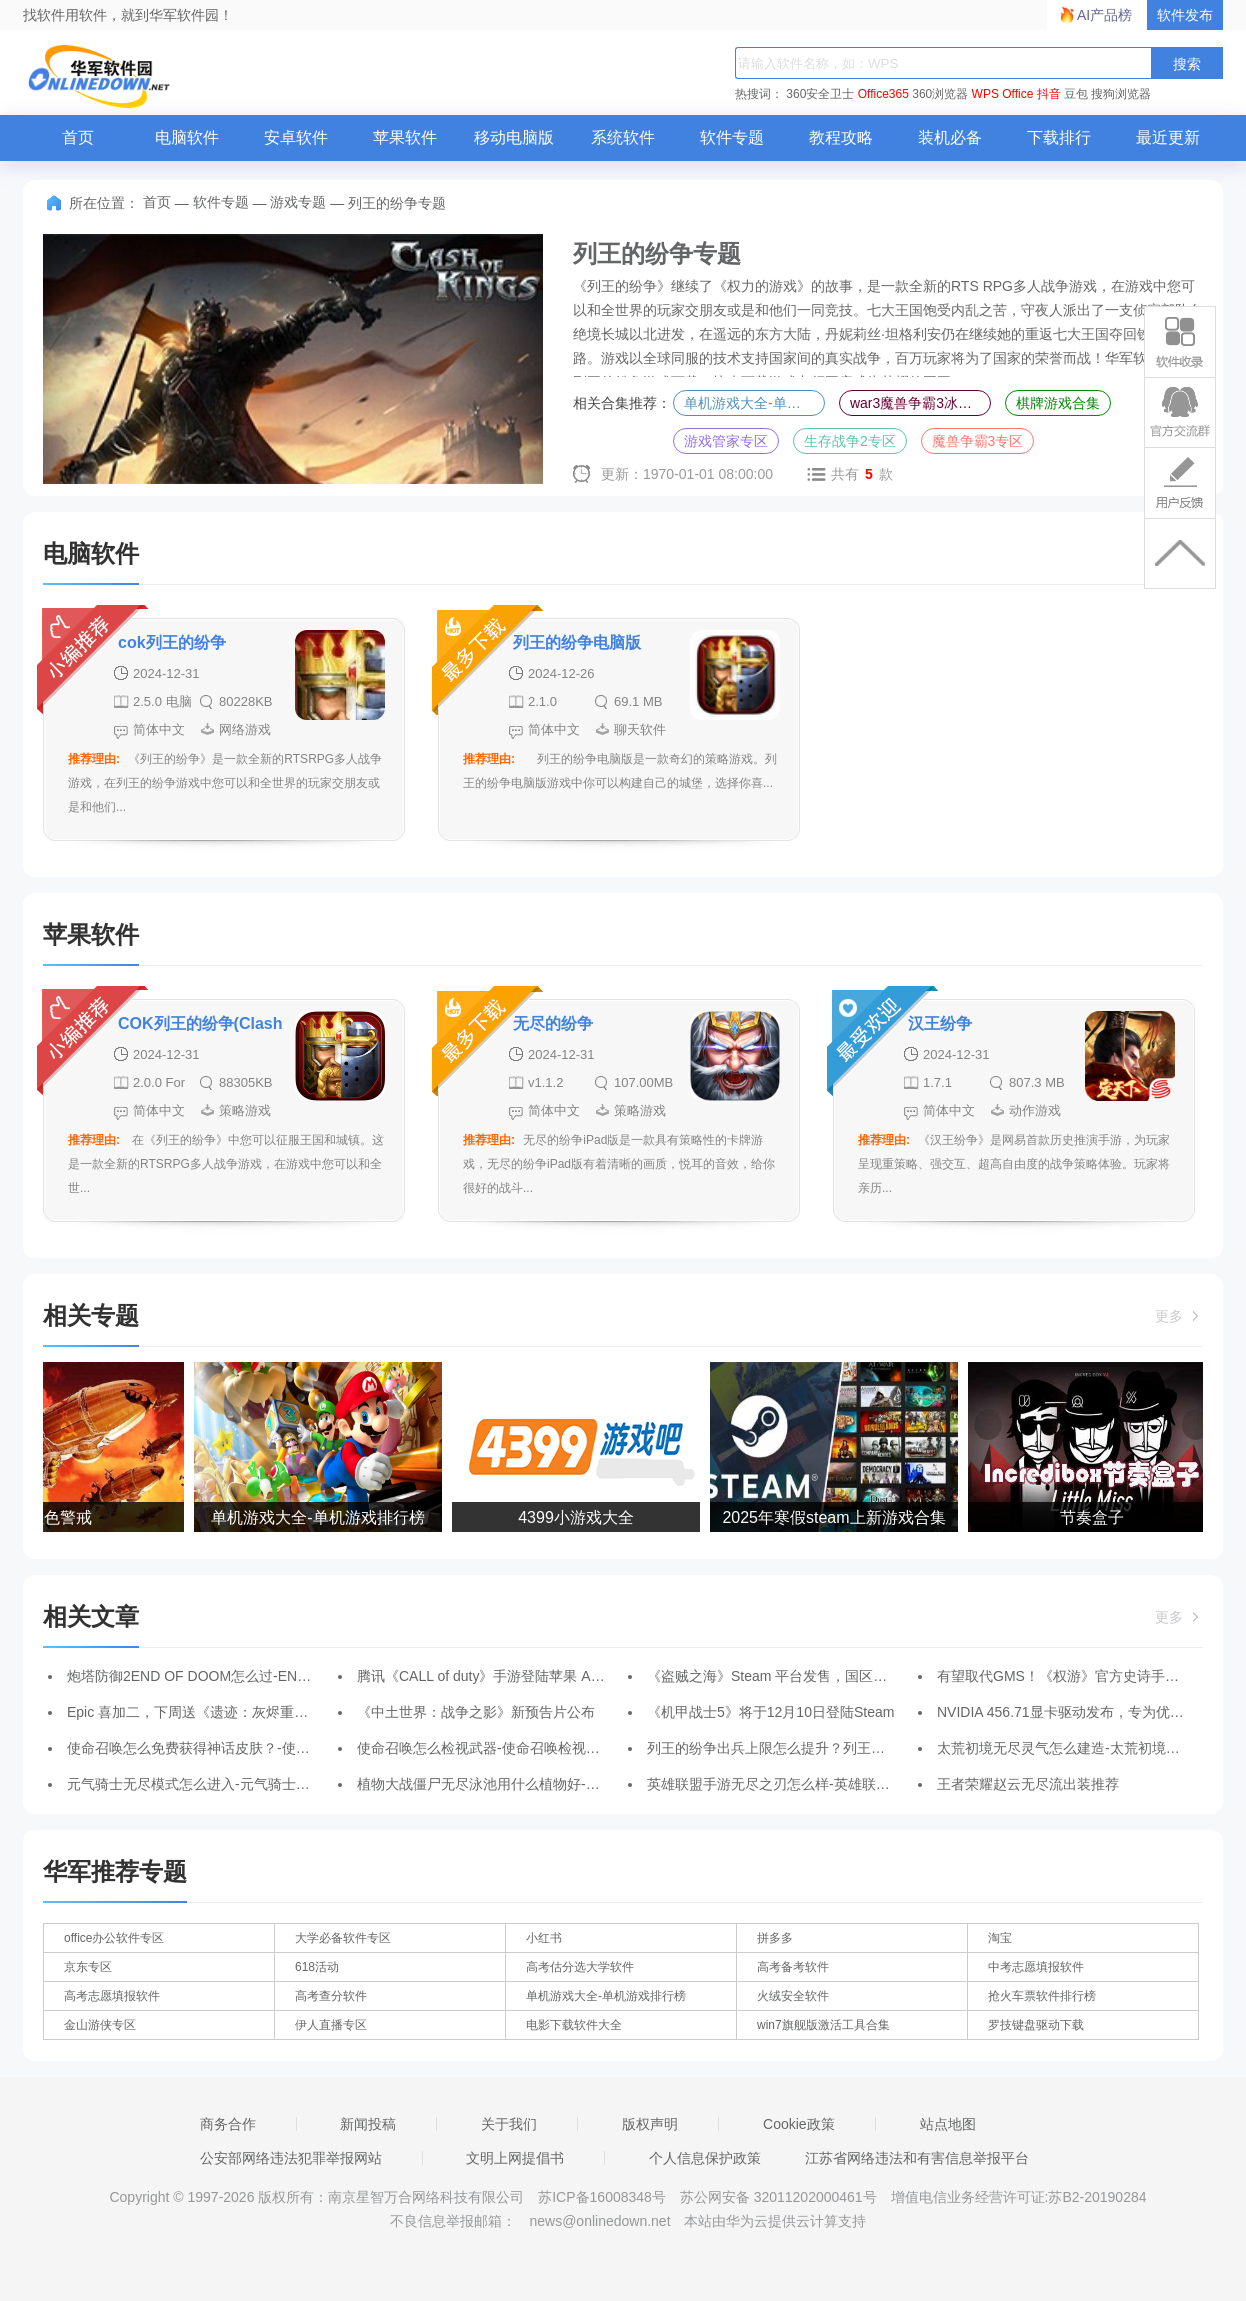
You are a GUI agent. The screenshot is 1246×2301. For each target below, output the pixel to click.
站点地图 (948, 2124)
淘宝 (1000, 1938)
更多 (1179, 1316)
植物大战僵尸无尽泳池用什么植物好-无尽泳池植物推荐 (527, 1784)
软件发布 (1185, 15)
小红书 (544, 1938)
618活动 (317, 1967)
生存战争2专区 (850, 441)
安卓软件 (296, 137)
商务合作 (228, 2124)
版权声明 (650, 2124)
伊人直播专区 (331, 2025)
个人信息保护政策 (705, 2158)
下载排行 (1059, 137)
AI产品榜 (1104, 15)
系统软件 (623, 137)
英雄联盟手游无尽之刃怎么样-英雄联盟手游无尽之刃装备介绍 (838, 1784)
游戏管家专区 (726, 441)
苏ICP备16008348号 (602, 2197)
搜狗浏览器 (1121, 94)
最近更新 (1168, 137)
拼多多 (775, 1938)
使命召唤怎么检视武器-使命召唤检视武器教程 (499, 1748)
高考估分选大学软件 (580, 1967)
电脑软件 (187, 137)
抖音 (1049, 94)
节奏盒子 (1095, 1517)
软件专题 (732, 137)
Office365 (883, 94)
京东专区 (88, 1967)
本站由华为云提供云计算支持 (775, 2221)
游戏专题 (298, 202)
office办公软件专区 (114, 1938)
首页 (78, 137)
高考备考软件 (793, 1967)
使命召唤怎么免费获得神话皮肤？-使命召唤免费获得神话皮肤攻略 (272, 1748)
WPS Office (1003, 94)
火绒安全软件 (793, 1996)
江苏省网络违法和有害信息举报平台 (917, 2158)
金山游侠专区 (100, 2025)
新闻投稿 (368, 2124)
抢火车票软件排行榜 (1042, 1996)
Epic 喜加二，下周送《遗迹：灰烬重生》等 (201, 1712)
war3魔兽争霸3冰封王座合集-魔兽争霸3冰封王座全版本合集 (920, 403)
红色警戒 (63, 1517)
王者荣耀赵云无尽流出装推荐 (1028, 1784)
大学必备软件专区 (343, 1938)
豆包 (1076, 94)
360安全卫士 (820, 94)
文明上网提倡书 (515, 2158)
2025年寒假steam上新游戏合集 (836, 1517)
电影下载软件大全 (574, 2025)
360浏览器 (940, 94)
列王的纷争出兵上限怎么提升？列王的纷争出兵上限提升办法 (836, 1748)
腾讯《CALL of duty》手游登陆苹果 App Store (500, 1676)
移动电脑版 (514, 137)
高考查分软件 (331, 1996)
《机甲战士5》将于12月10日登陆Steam (770, 1712)
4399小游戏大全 (579, 1517)
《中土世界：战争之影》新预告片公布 (476, 1712)
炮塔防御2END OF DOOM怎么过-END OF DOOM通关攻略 (250, 1676)
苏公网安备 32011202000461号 (780, 2197)
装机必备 (950, 137)
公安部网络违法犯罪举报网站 (291, 2158)
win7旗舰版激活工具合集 (823, 2025)
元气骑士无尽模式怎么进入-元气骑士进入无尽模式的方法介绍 (258, 1784)
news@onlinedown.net (599, 2221)
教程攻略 (841, 137)
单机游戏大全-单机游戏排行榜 (754, 403)
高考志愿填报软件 (112, 1996)
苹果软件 (405, 137)
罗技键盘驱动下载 (1036, 2025)
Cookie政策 (799, 2124)
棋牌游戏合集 (1058, 403)
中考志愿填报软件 (1036, 1967)
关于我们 (509, 2124)
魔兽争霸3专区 (978, 441)
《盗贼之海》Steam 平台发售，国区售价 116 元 (797, 1676)
